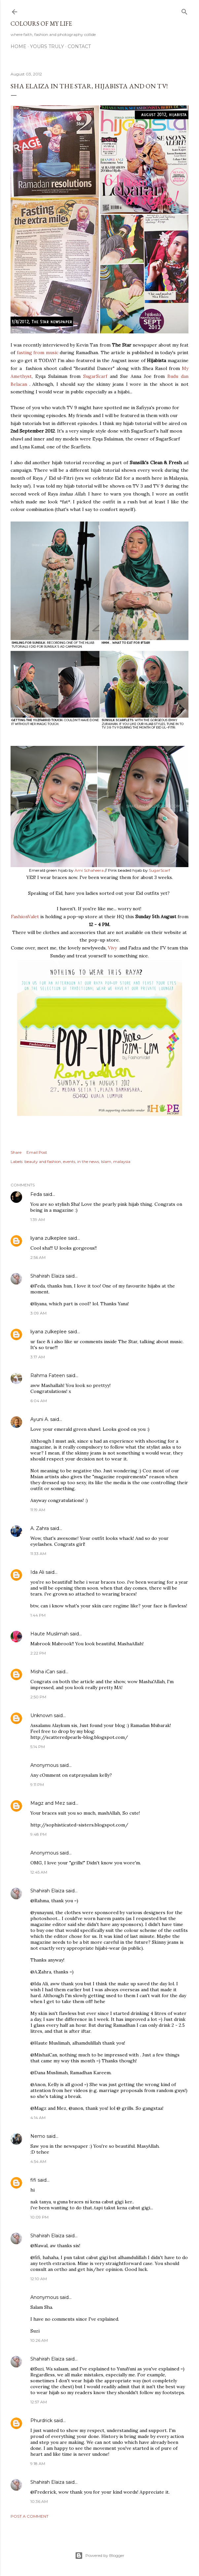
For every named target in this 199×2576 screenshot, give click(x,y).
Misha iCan (42, 1672)
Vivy (113, 948)
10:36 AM (39, 2501)
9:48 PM (38, 1834)
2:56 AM (38, 1257)
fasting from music (37, 352)
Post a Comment (30, 2516)
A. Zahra (39, 1528)
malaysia (121, 1161)
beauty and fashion (42, 1161)
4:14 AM (38, 2117)
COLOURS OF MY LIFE (41, 23)
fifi (33, 2180)
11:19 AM (37, 1509)
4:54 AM (38, 2161)
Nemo (37, 2136)
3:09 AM (38, 1313)
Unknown (41, 1715)
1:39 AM (37, 1219)
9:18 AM (37, 2463)
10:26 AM (39, 2340)
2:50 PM (38, 1696)
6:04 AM (38, 1400)
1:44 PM (38, 1615)
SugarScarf (95, 376)
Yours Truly (47, 46)
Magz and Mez (47, 1803)
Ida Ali (37, 1572)
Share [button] (16, 1152)
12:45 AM (38, 1872)
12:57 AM (38, 2401)
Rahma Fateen (47, 1375)
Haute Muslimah (49, 1634)
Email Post (36, 1152)
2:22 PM (38, 1653)
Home (18, 46)
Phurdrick (41, 2420)
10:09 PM (39, 2217)
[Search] (184, 10)
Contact (79, 46)
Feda (36, 1194)
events (69, 1161)
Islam (106, 1161)
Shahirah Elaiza (47, 1276)
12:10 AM (38, 2278)
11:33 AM (38, 1553)
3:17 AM (37, 1356)
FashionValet (25, 917)
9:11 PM (37, 1784)
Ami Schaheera (89, 870)
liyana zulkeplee (48, 1238)
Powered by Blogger (99, 2556)
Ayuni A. (39, 1419)
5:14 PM (37, 1746)
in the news (88, 1161)
